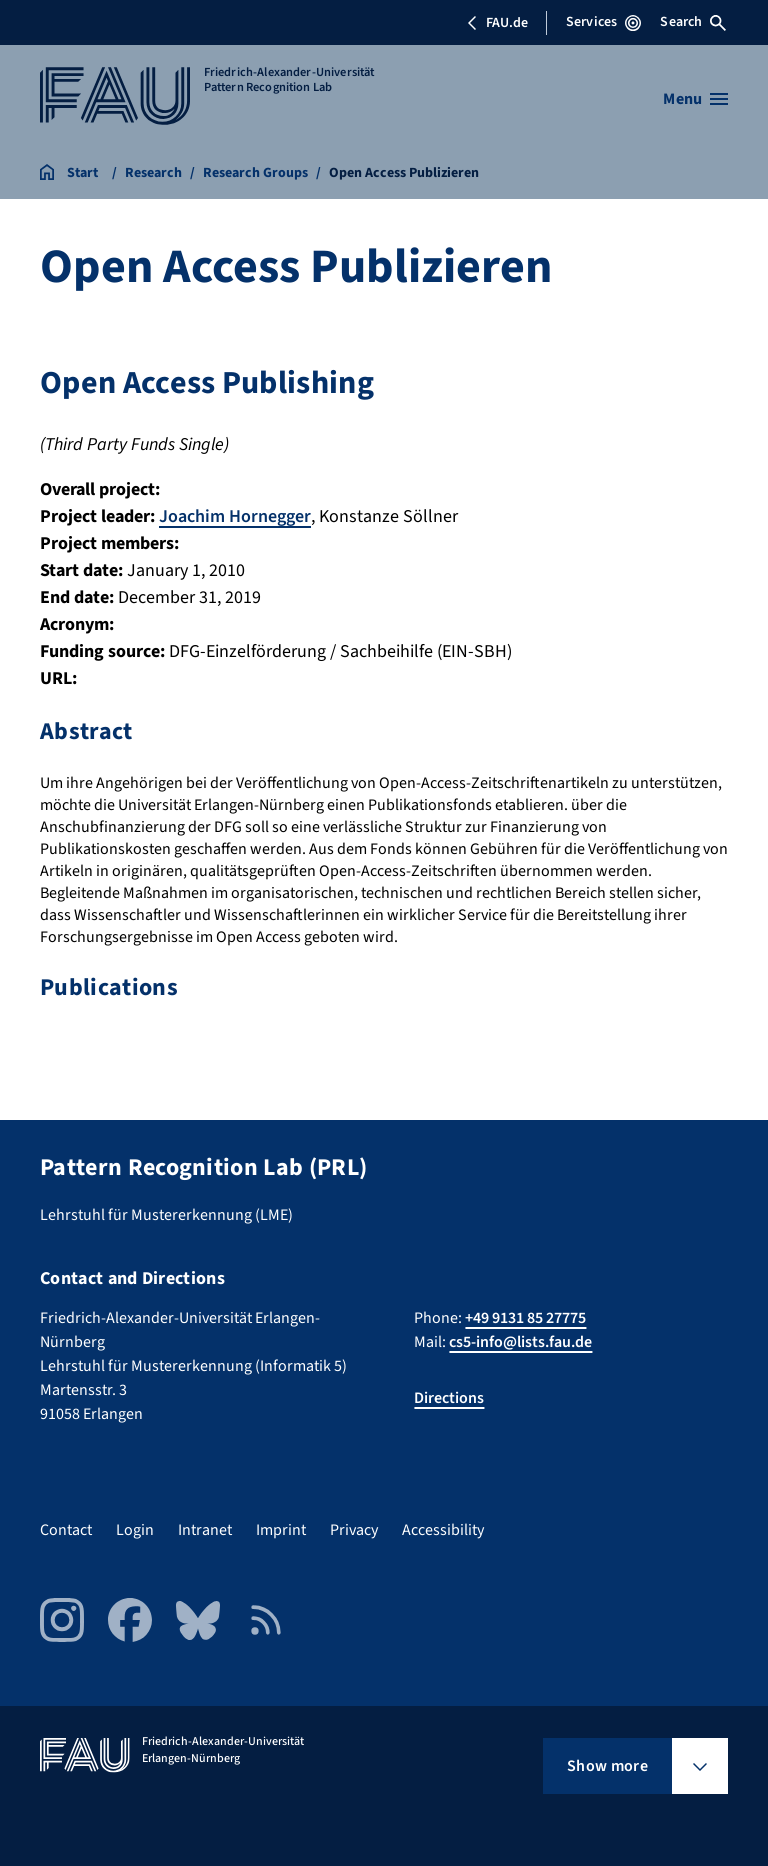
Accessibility (443, 1530)
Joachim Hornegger (235, 516)
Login (135, 1530)
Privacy (354, 1530)
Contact (66, 1530)
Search (693, 22)
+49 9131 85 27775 (525, 1318)
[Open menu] (695, 99)
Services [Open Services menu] (603, 22)
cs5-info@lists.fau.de (520, 1342)
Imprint (281, 1530)
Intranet (205, 1530)
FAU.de (497, 23)
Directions (449, 1398)
